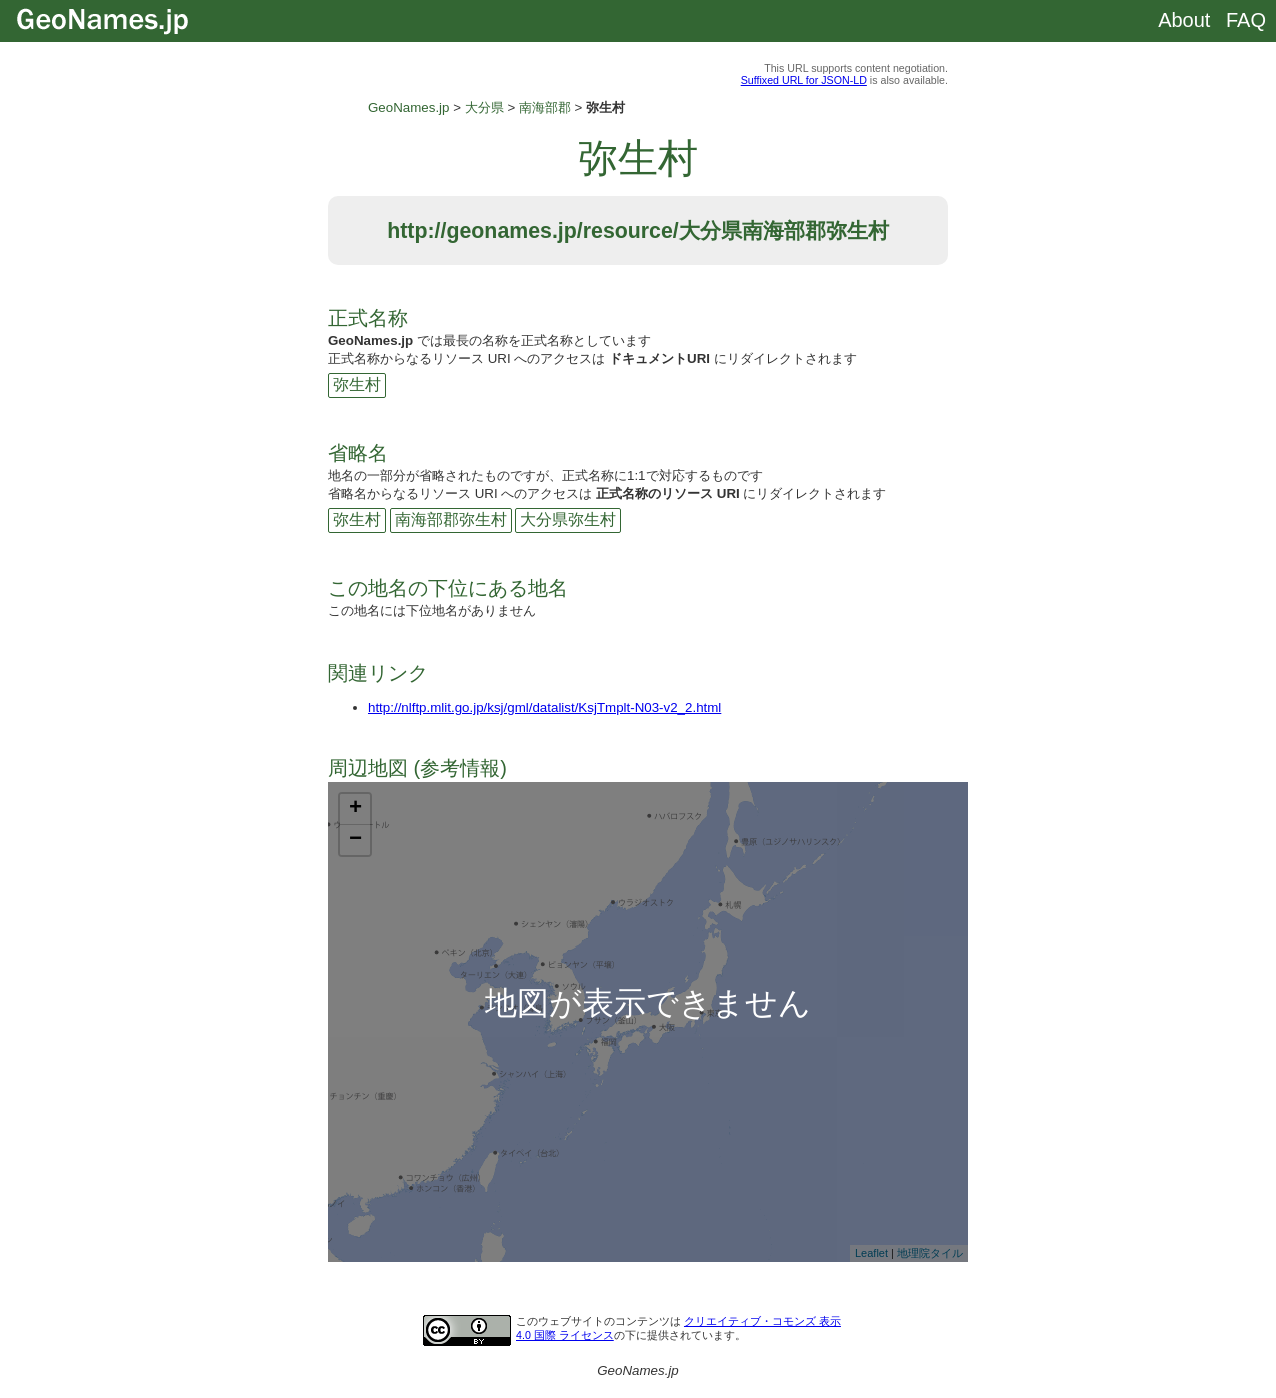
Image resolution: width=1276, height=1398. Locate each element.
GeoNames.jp (409, 107)
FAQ (1246, 20)
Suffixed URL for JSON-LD (804, 80)
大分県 (484, 107)
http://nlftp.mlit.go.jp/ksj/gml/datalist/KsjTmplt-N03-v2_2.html (544, 707)
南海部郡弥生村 (451, 519)
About (1184, 20)
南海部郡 (545, 107)
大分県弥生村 (568, 519)
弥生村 (357, 384)
